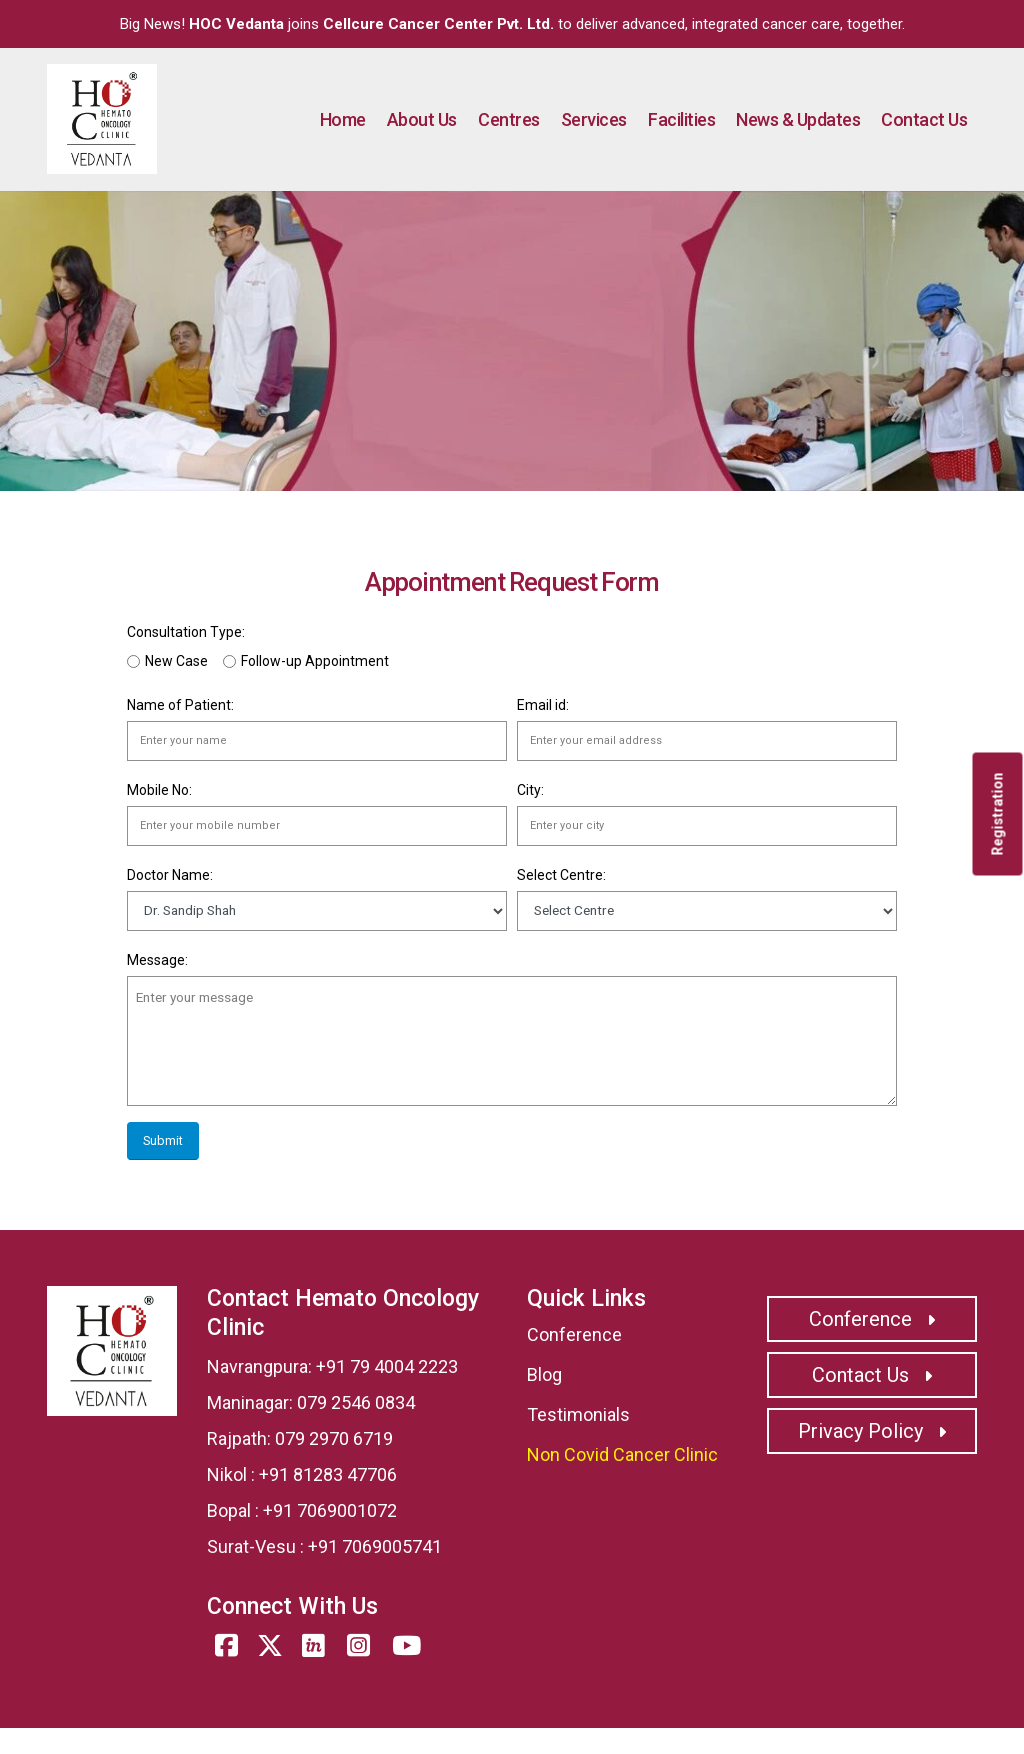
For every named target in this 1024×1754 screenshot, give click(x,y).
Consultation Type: (186, 632)
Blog (544, 1374)
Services (594, 119)
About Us (422, 119)
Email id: (543, 705)
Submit (163, 1140)
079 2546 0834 (356, 1402)
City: (530, 790)
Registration (998, 814)
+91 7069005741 (375, 1546)
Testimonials (578, 1414)
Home (343, 119)
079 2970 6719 (334, 1438)
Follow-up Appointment (315, 661)
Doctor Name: (170, 875)
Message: (157, 960)
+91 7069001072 (330, 1510)
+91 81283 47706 (328, 1474)
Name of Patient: (180, 705)
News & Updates (798, 119)
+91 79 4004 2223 (387, 1366)
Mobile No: (159, 790)
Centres (509, 119)
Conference (574, 1334)
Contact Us (924, 119)
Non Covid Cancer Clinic (622, 1454)
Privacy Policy (872, 1431)
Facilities (681, 119)
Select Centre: (561, 875)
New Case (176, 661)
